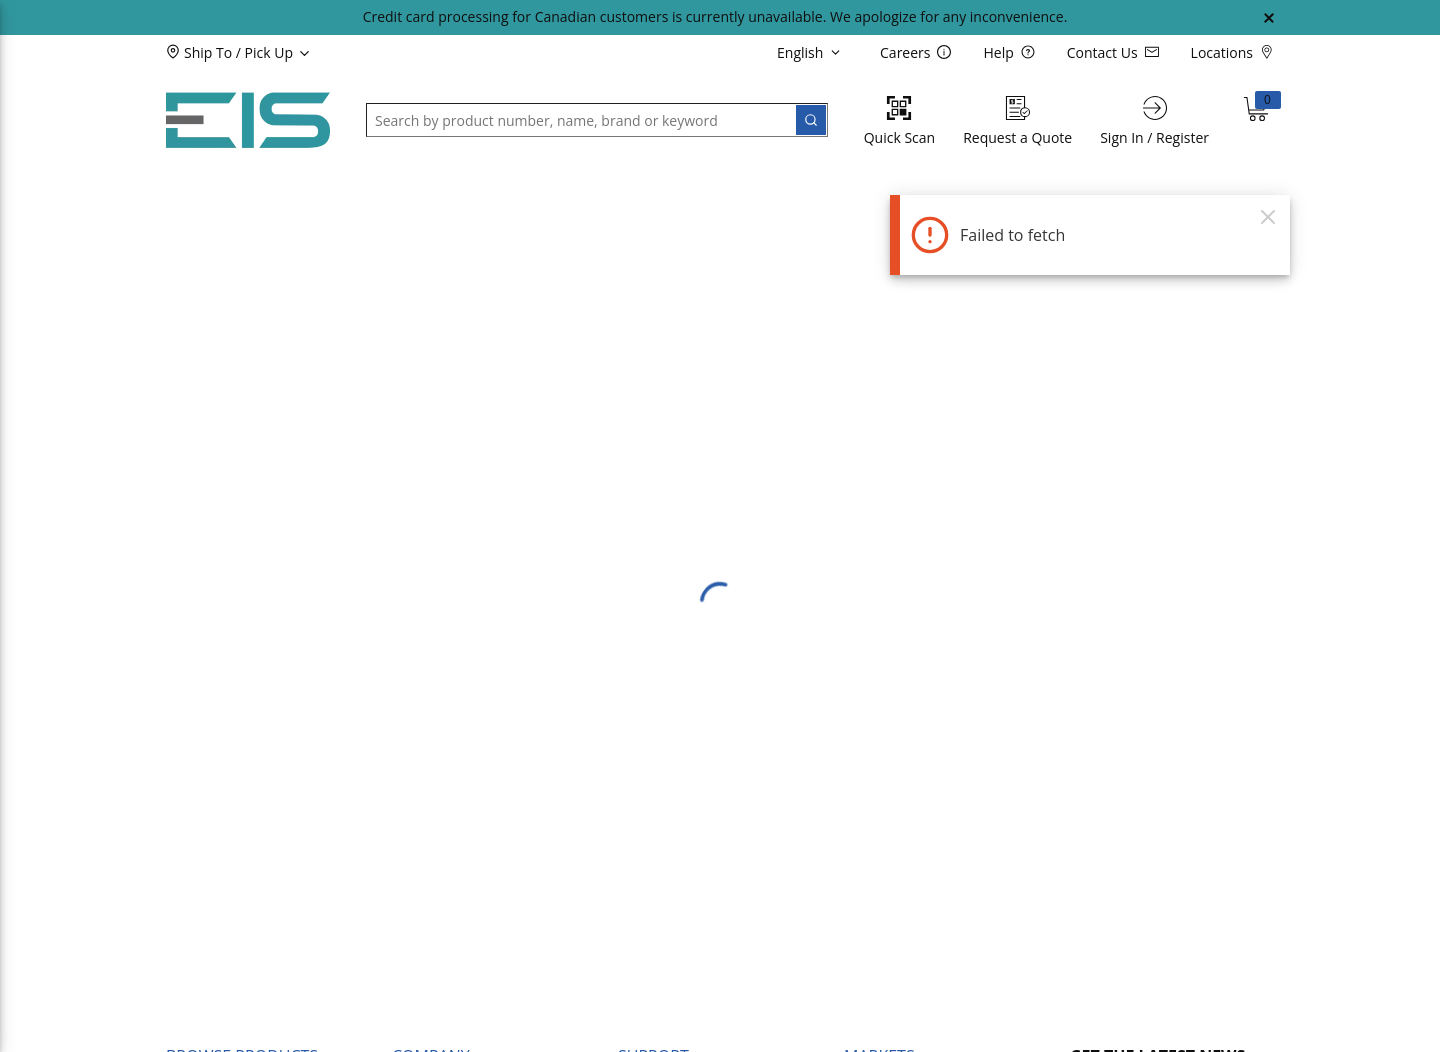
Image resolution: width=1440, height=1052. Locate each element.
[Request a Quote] (1017, 120)
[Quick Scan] (899, 120)
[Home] (248, 120)
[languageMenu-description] (812, 52)
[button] (271, 52)
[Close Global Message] (1269, 18)
